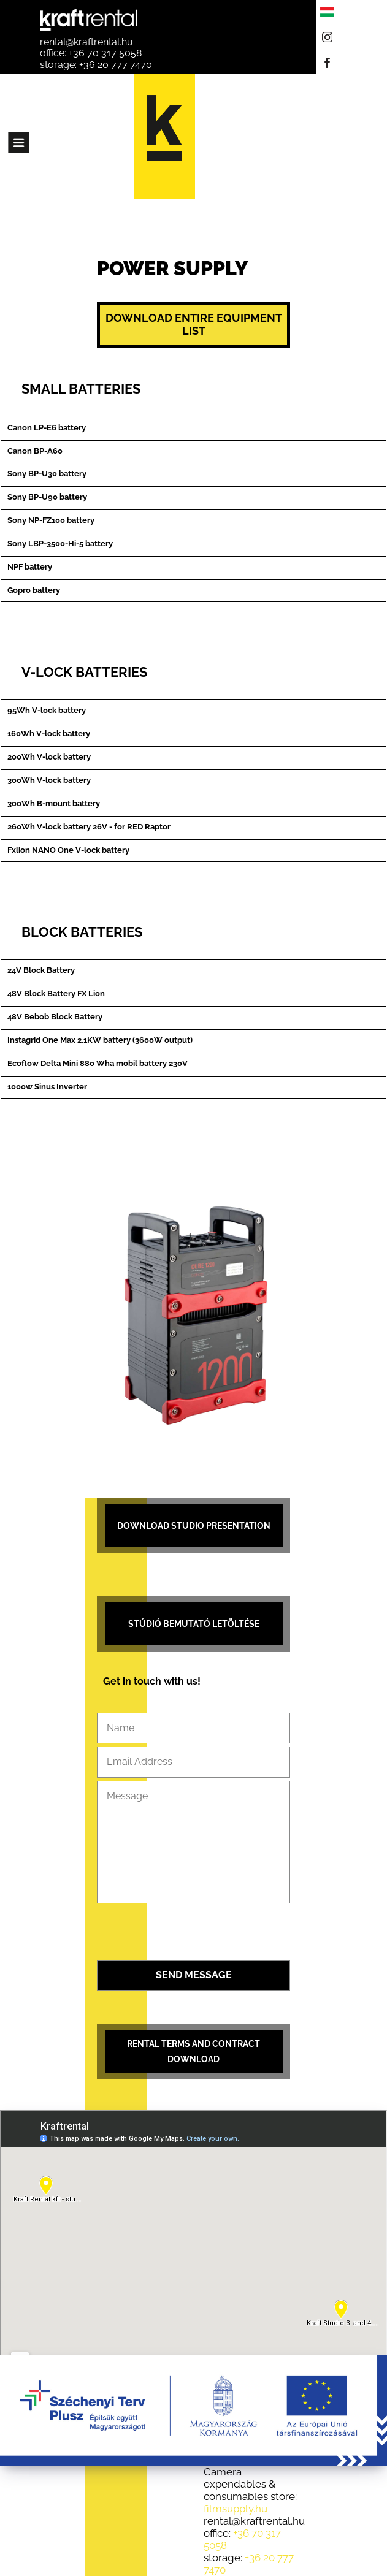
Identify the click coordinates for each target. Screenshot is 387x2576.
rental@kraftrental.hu (86, 42)
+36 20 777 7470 (115, 64)
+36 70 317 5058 (105, 53)
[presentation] (194, 1933)
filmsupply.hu (235, 2508)
